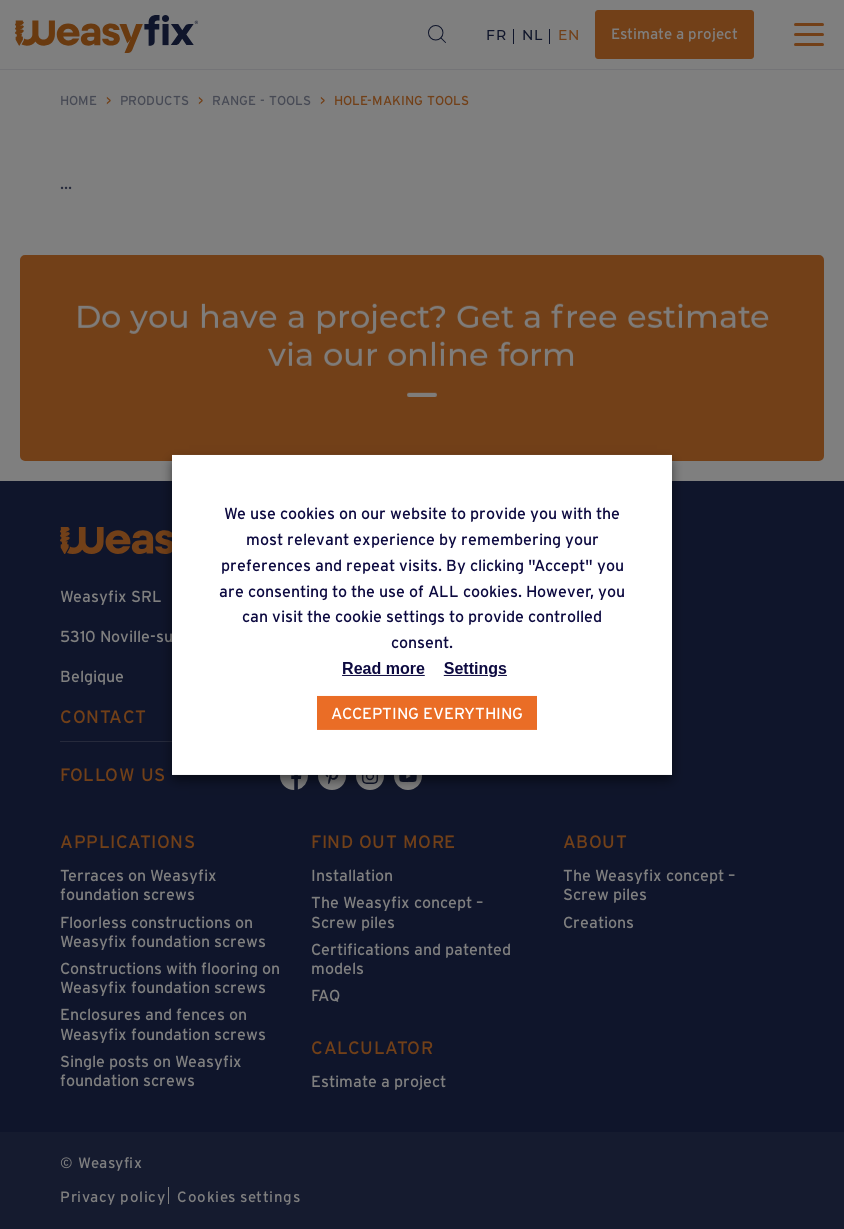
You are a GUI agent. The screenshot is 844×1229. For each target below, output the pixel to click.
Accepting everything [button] (427, 713)
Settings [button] (475, 668)
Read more (383, 668)
